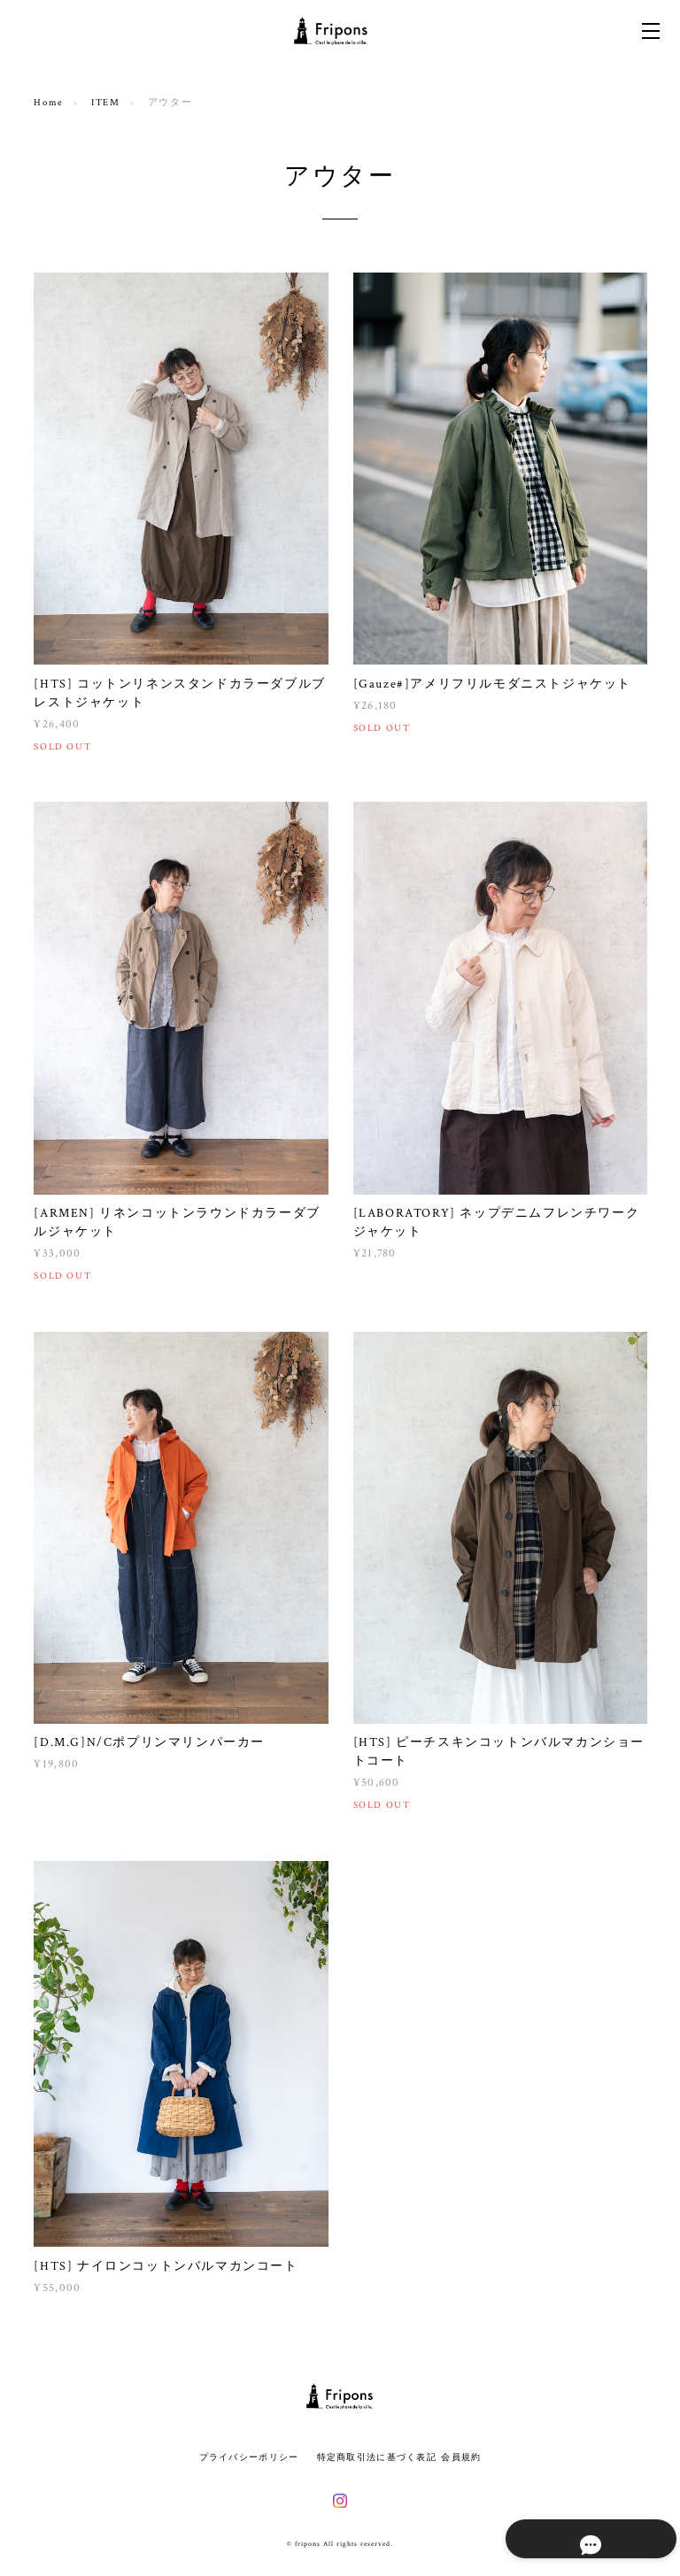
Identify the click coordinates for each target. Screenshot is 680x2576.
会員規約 (461, 2457)
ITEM (105, 102)
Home (48, 102)
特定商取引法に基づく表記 (377, 2457)
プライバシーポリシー (249, 2457)
